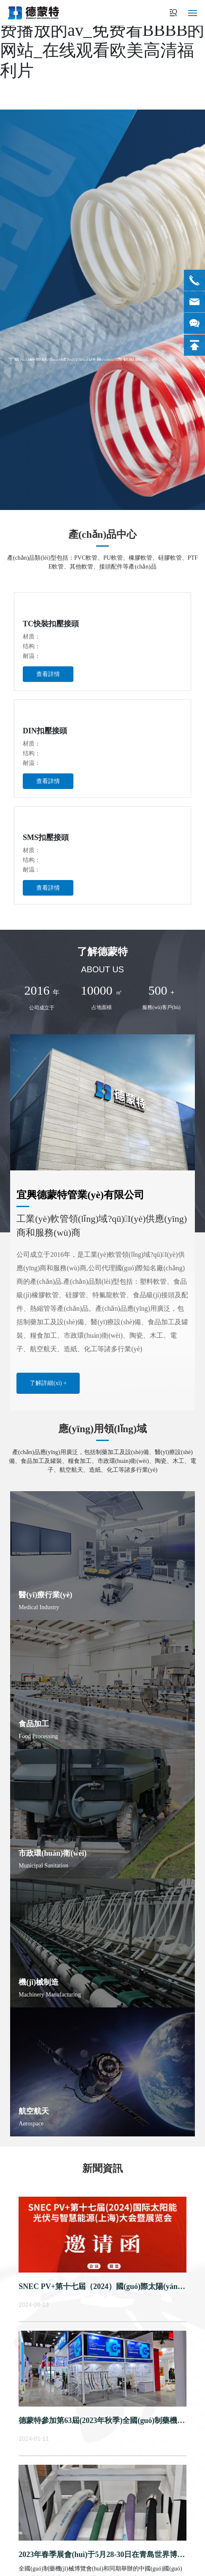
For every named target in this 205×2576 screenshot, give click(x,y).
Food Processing (38, 1736)
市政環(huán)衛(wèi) (52, 1853)
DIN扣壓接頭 (45, 731)
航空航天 (34, 2111)
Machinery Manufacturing (50, 1994)
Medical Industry (39, 1607)
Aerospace (31, 2123)
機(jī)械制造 (39, 1982)
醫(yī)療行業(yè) (45, 1595)
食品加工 (34, 1724)
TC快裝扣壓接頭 (51, 624)
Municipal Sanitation (43, 1865)
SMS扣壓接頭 (46, 837)
